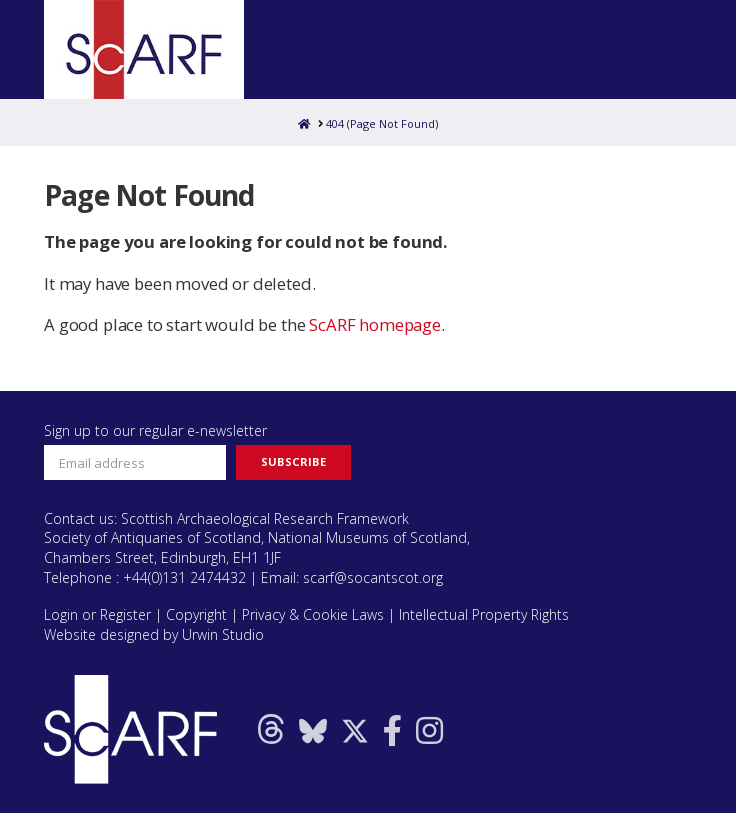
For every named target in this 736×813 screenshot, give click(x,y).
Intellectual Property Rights (484, 614)
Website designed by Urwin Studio (154, 634)
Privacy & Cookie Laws (313, 614)
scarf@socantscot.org (373, 577)
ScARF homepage (375, 324)
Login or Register (97, 614)
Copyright (196, 614)
